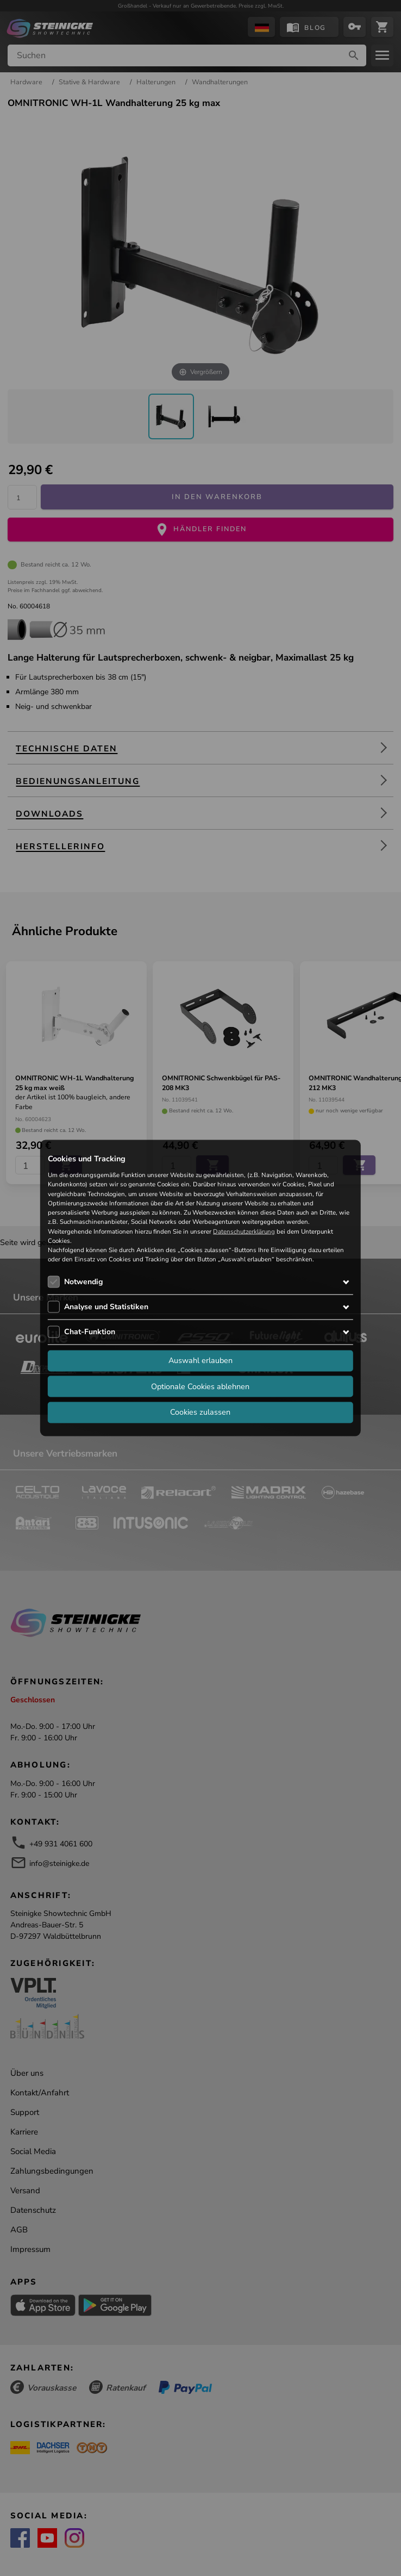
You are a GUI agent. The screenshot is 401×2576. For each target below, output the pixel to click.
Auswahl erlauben (200, 1360)
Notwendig (83, 1281)
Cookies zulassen (200, 1412)
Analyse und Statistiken (106, 1306)
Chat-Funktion (89, 1331)
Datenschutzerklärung (244, 1231)
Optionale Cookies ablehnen (200, 1385)
